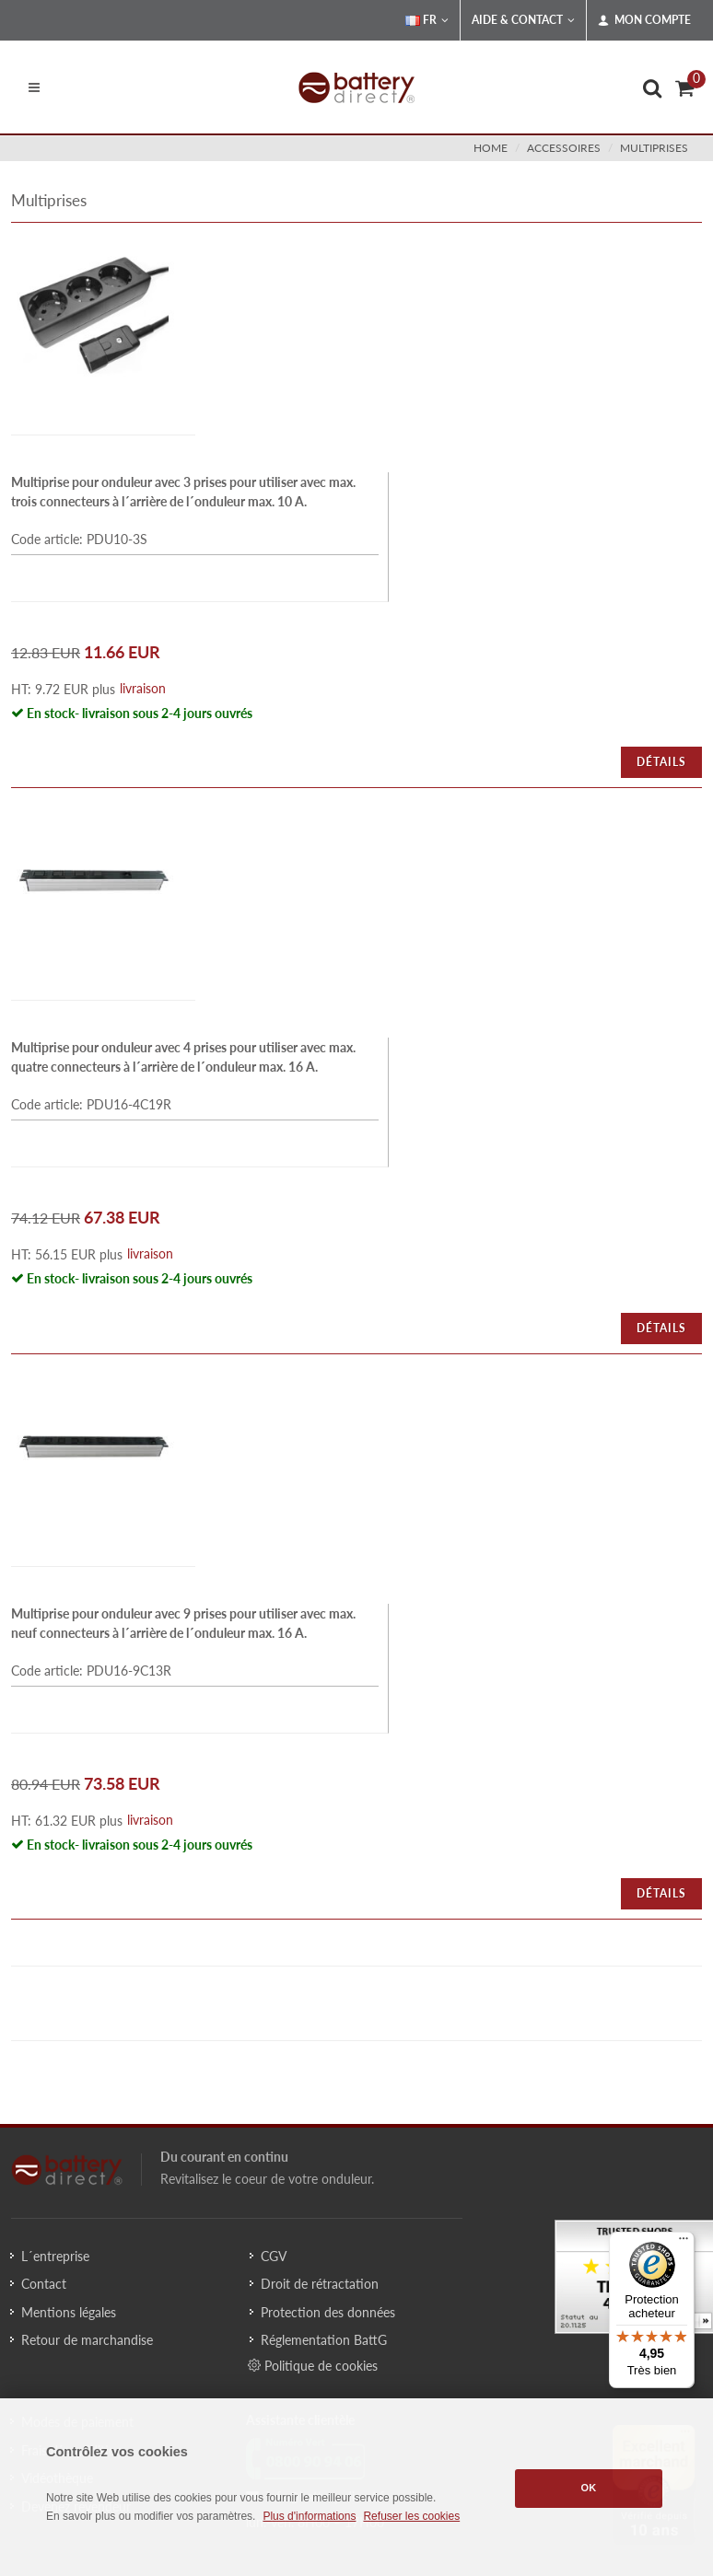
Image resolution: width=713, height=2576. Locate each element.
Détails (661, 762)
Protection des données (328, 2312)
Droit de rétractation (320, 2284)
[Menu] (683, 2243)
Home (490, 148)
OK (589, 2487)
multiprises (654, 148)
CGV (273, 2256)
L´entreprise (55, 2256)
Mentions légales (68, 2312)
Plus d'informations (309, 2516)
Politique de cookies (313, 2365)
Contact (43, 2284)
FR (427, 20)
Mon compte (644, 20)
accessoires (564, 148)
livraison (143, 688)
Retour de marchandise (87, 2340)
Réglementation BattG (324, 2340)
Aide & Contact (523, 20)
